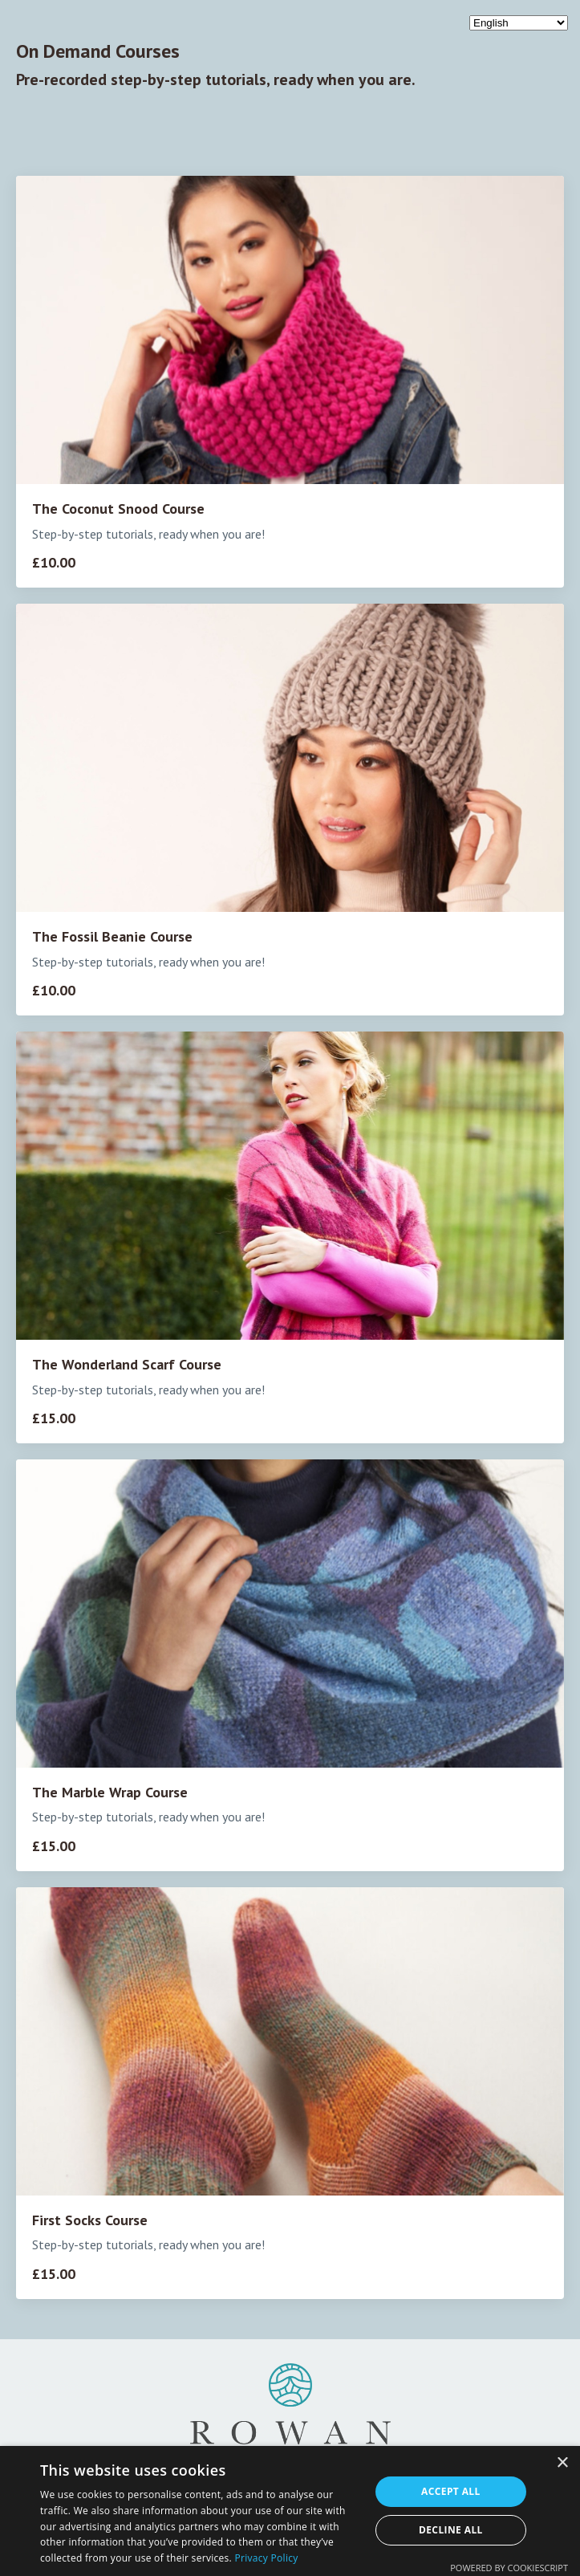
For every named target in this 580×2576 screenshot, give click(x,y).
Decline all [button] (451, 2530)
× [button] (562, 2463)
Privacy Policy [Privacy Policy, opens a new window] (266, 2558)
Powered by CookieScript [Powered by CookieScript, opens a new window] (509, 2568)
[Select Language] (518, 23)
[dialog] (290, 2511)
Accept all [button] (451, 2491)
